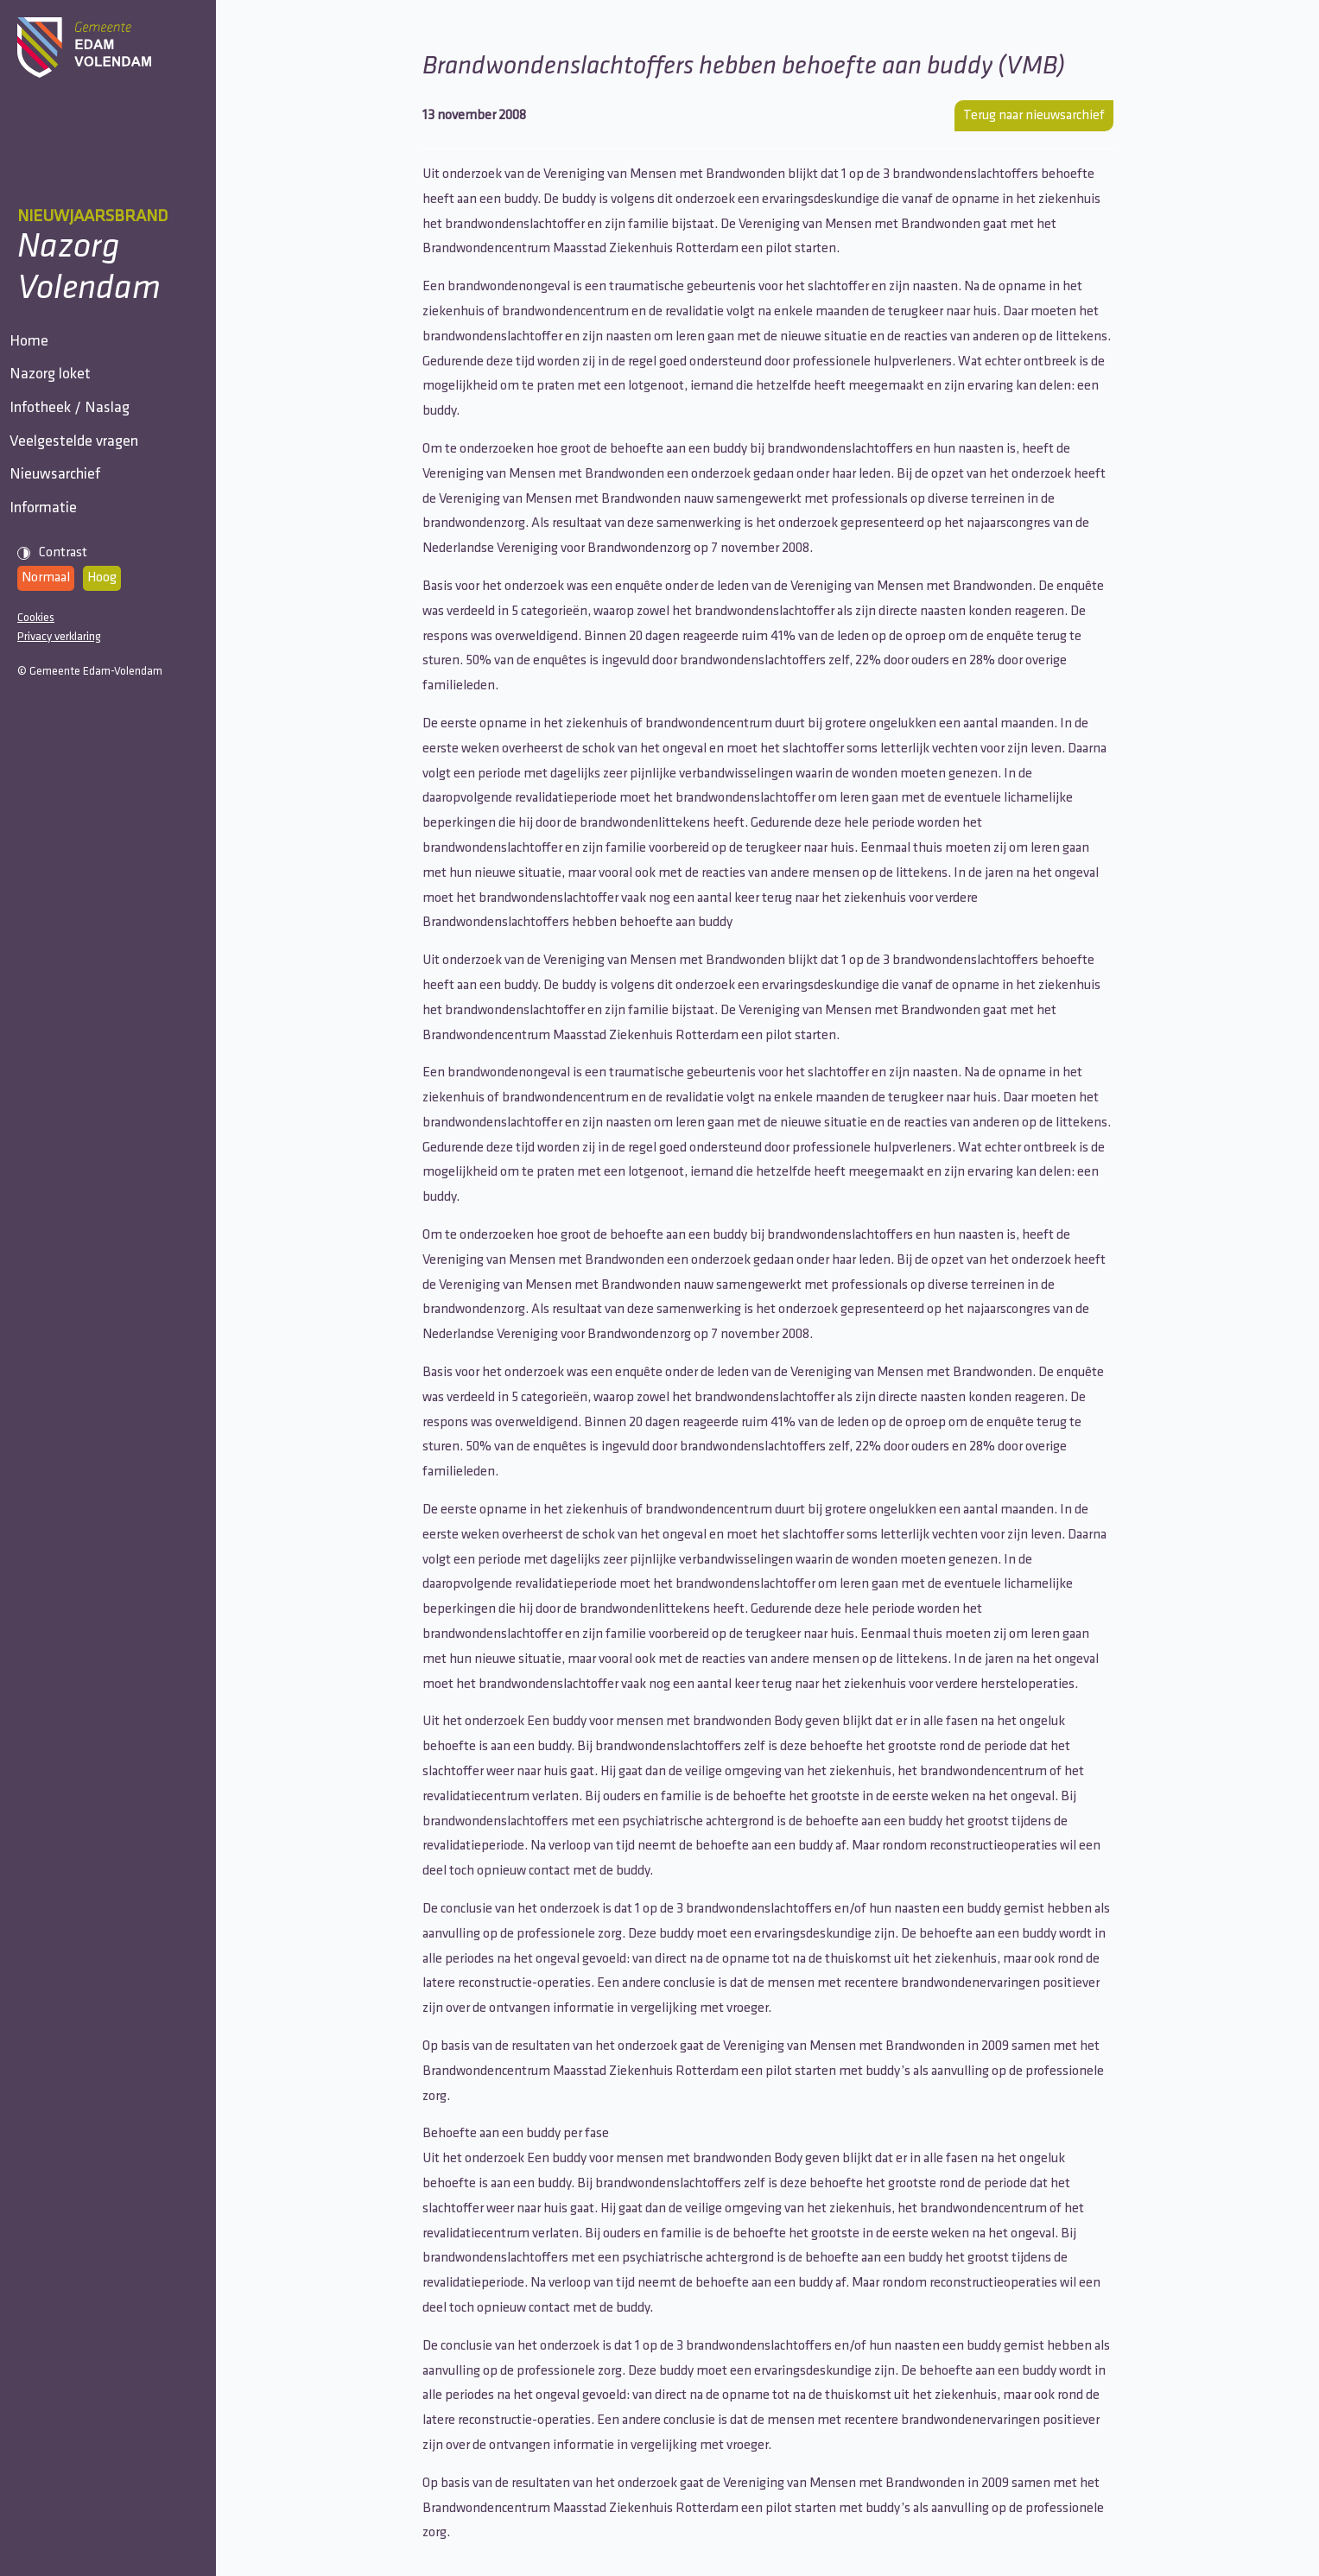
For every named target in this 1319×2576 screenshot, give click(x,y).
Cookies (35, 733)
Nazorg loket (57, 404)
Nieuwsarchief (62, 562)
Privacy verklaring (59, 752)
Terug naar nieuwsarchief (1034, 116)
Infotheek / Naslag (77, 456)
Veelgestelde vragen (81, 509)
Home (36, 351)
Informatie (51, 614)
